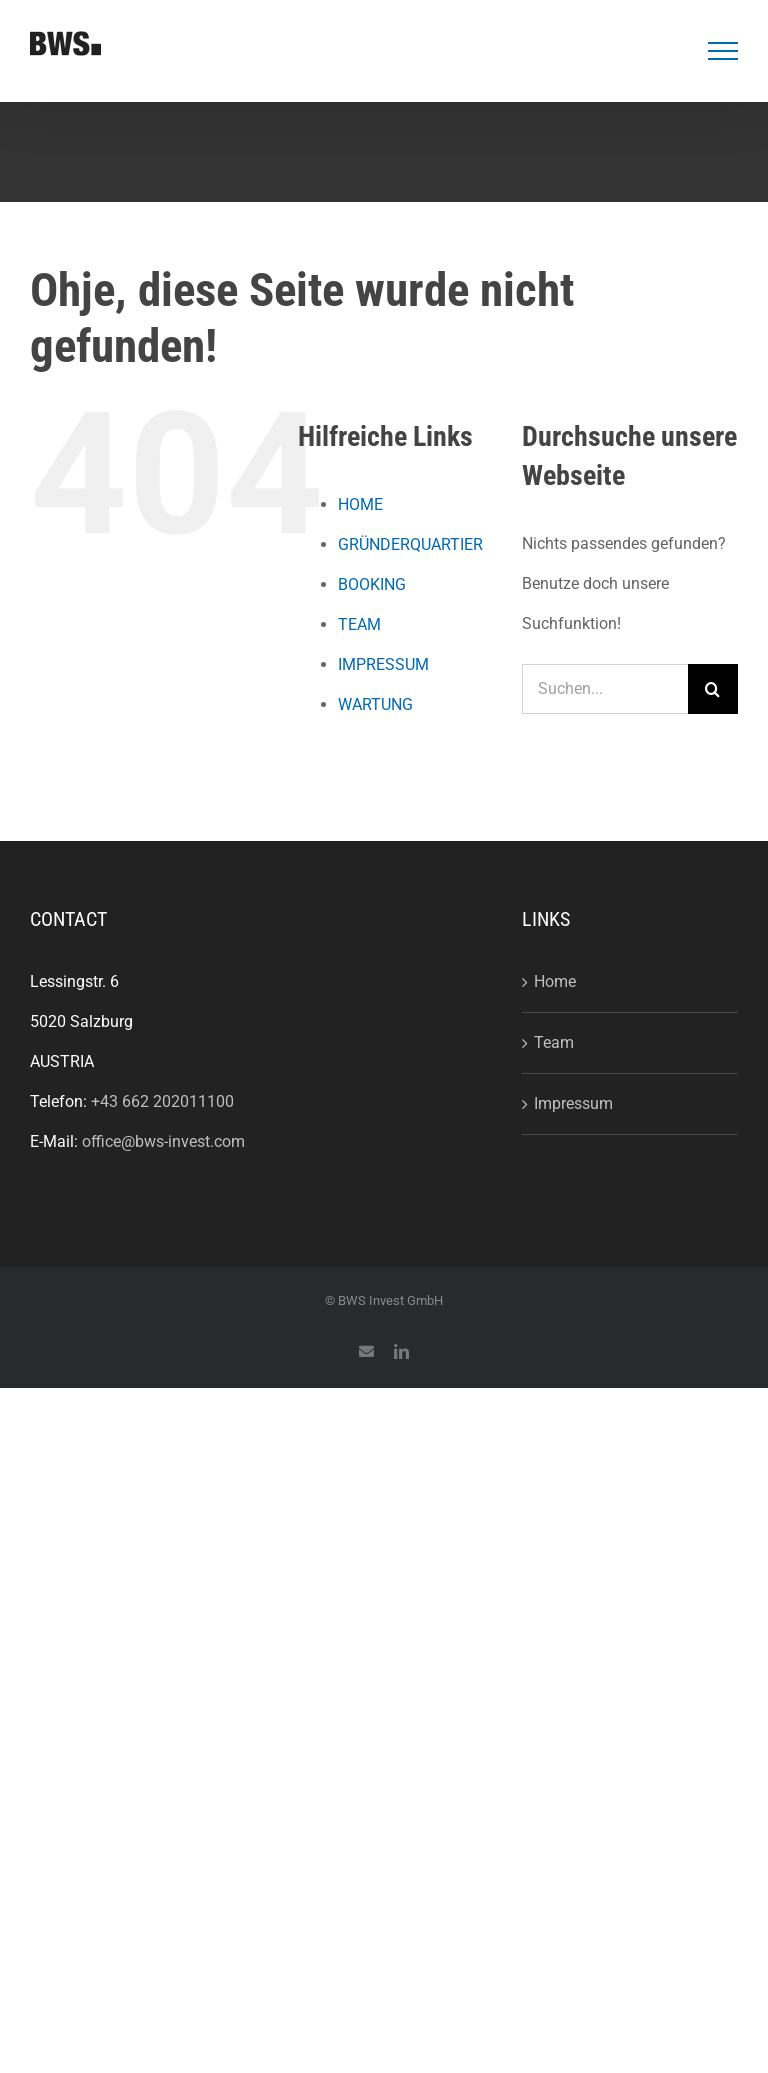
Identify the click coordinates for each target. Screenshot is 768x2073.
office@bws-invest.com (163, 1141)
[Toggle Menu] (723, 51)
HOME (360, 504)
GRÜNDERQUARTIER (410, 544)
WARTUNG (375, 704)
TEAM (359, 624)
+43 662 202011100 (162, 1101)
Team (554, 1042)
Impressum (573, 1103)
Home (555, 981)
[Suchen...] (605, 689)
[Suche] (713, 689)
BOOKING (372, 584)
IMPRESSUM (383, 664)
